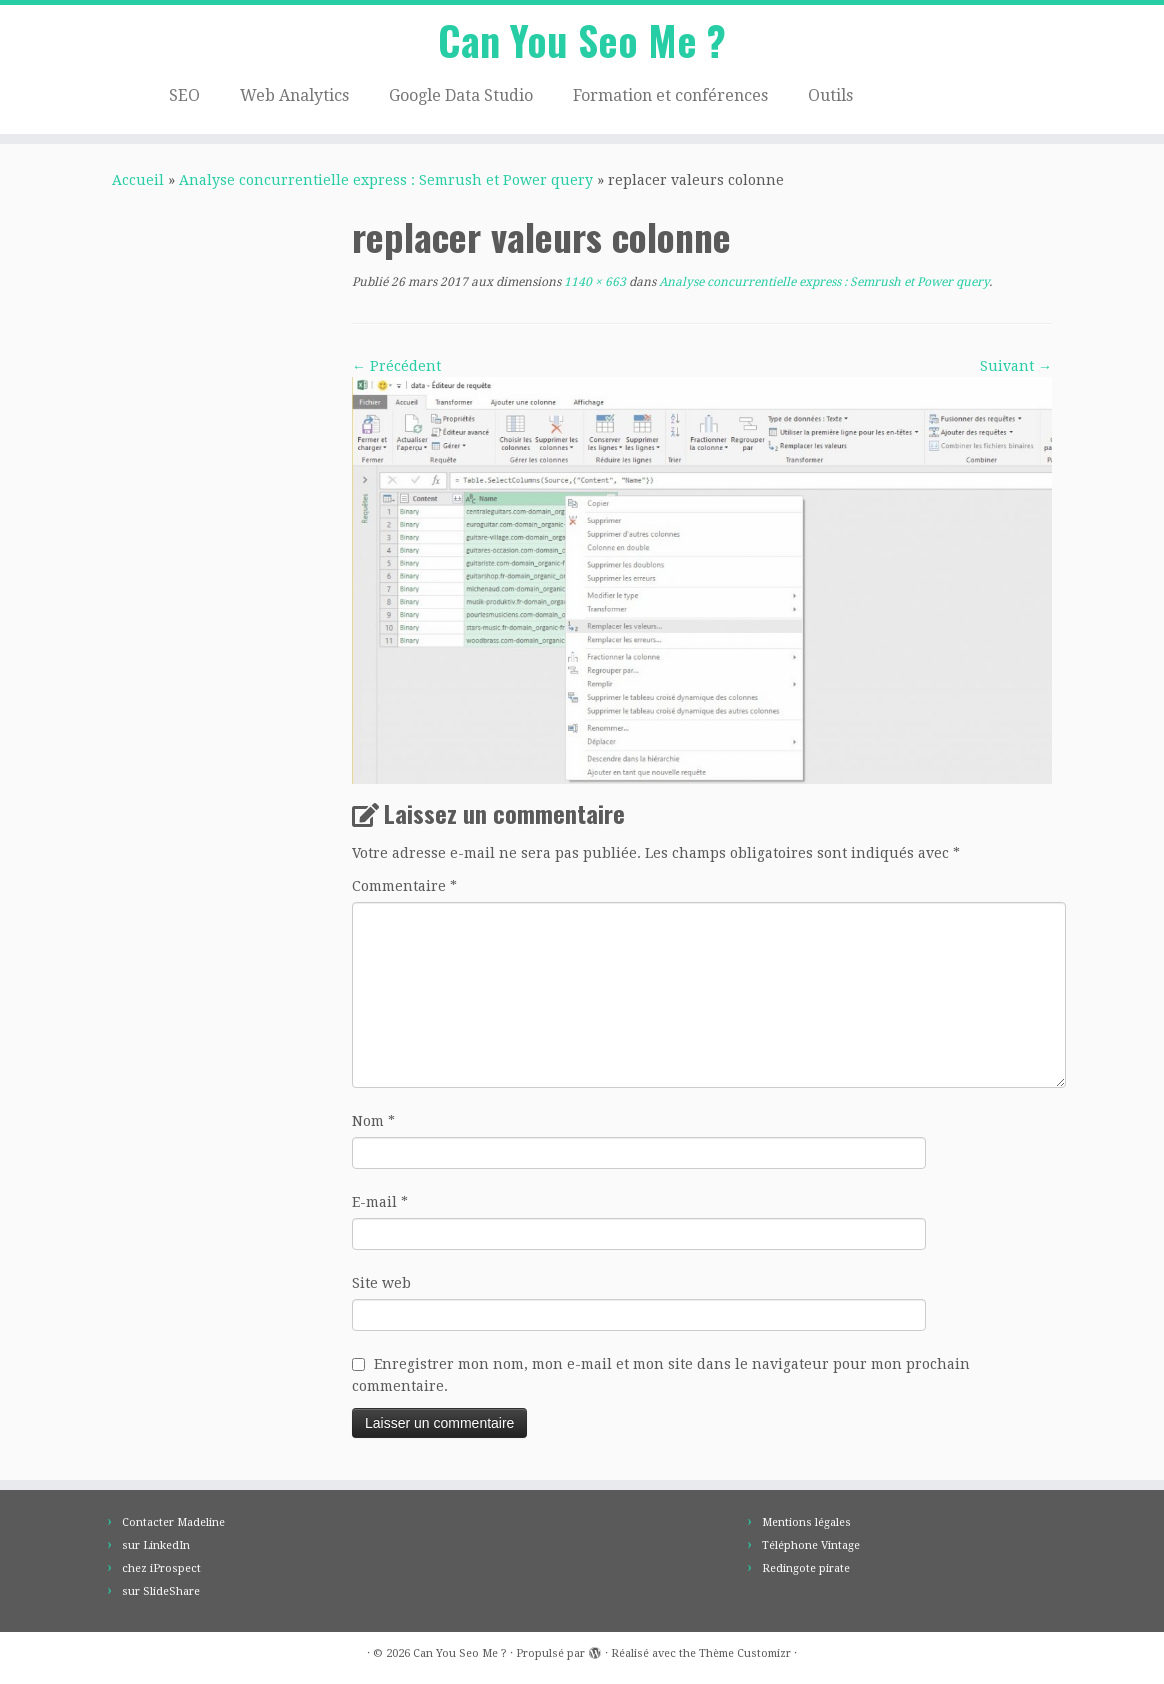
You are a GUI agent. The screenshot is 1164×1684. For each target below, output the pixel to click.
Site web (381, 1283)
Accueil (138, 180)
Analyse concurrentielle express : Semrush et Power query (386, 180)
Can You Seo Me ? (582, 40)
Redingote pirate (806, 1568)
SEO (184, 95)
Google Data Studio (461, 95)
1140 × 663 (593, 282)
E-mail (380, 1202)
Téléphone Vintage (811, 1545)
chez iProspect (161, 1568)
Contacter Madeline (173, 1522)
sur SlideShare (161, 1591)
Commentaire (404, 886)
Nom (373, 1121)
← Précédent (396, 366)
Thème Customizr (745, 1653)
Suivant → (1016, 366)
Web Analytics (294, 95)
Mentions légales (806, 1522)
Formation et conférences (670, 95)
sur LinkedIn (156, 1545)
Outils (830, 95)
